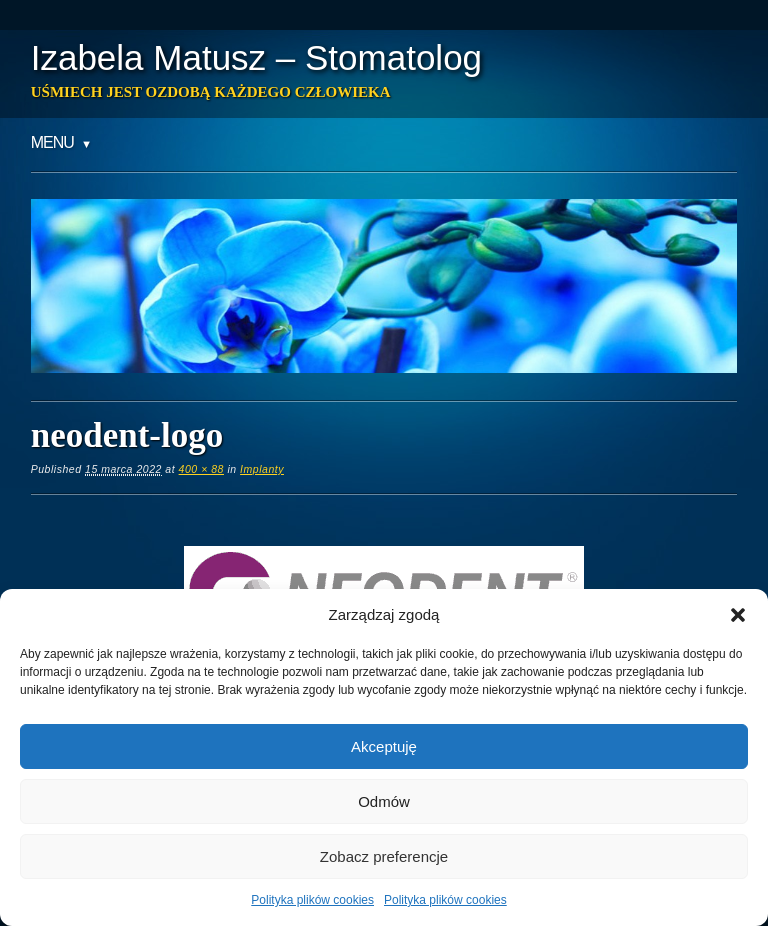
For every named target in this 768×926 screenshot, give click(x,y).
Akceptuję (384, 746)
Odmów (384, 801)
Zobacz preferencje (384, 856)
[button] (738, 615)
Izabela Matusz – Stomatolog (256, 57)
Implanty (262, 469)
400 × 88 (201, 469)
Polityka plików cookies (312, 900)
